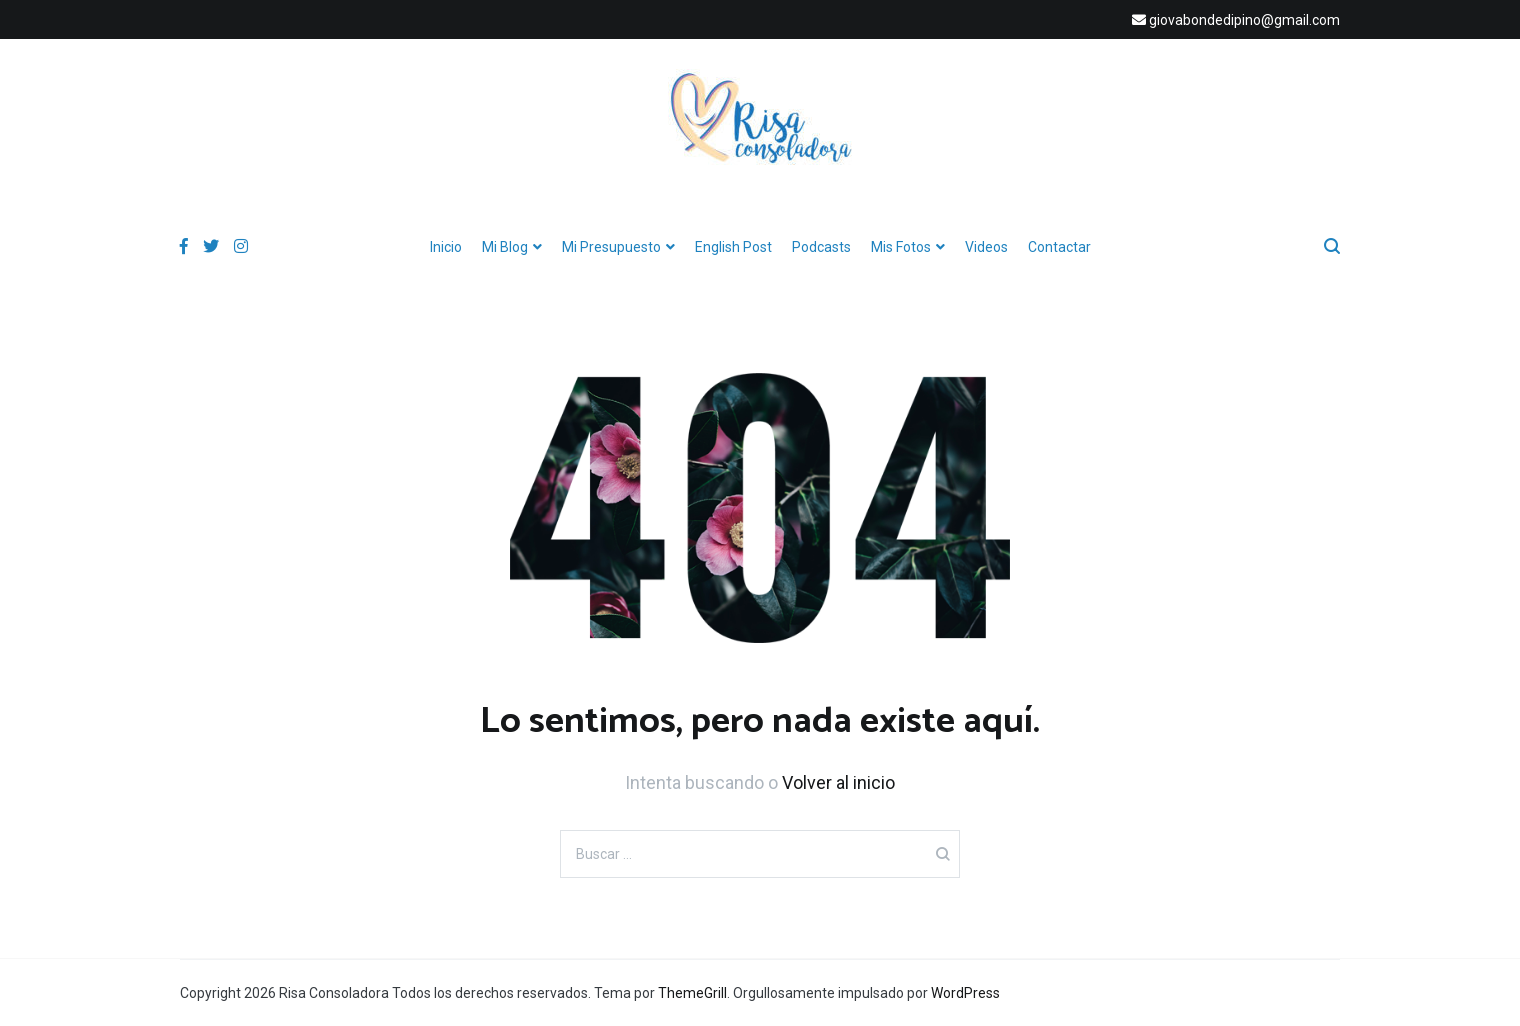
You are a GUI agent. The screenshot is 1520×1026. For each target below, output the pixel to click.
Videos (986, 247)
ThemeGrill (692, 993)
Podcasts (821, 247)
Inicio (446, 247)
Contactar (1059, 247)
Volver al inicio (838, 782)
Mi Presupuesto (611, 247)
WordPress (965, 993)
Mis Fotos (901, 247)
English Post (733, 247)
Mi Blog (505, 247)
